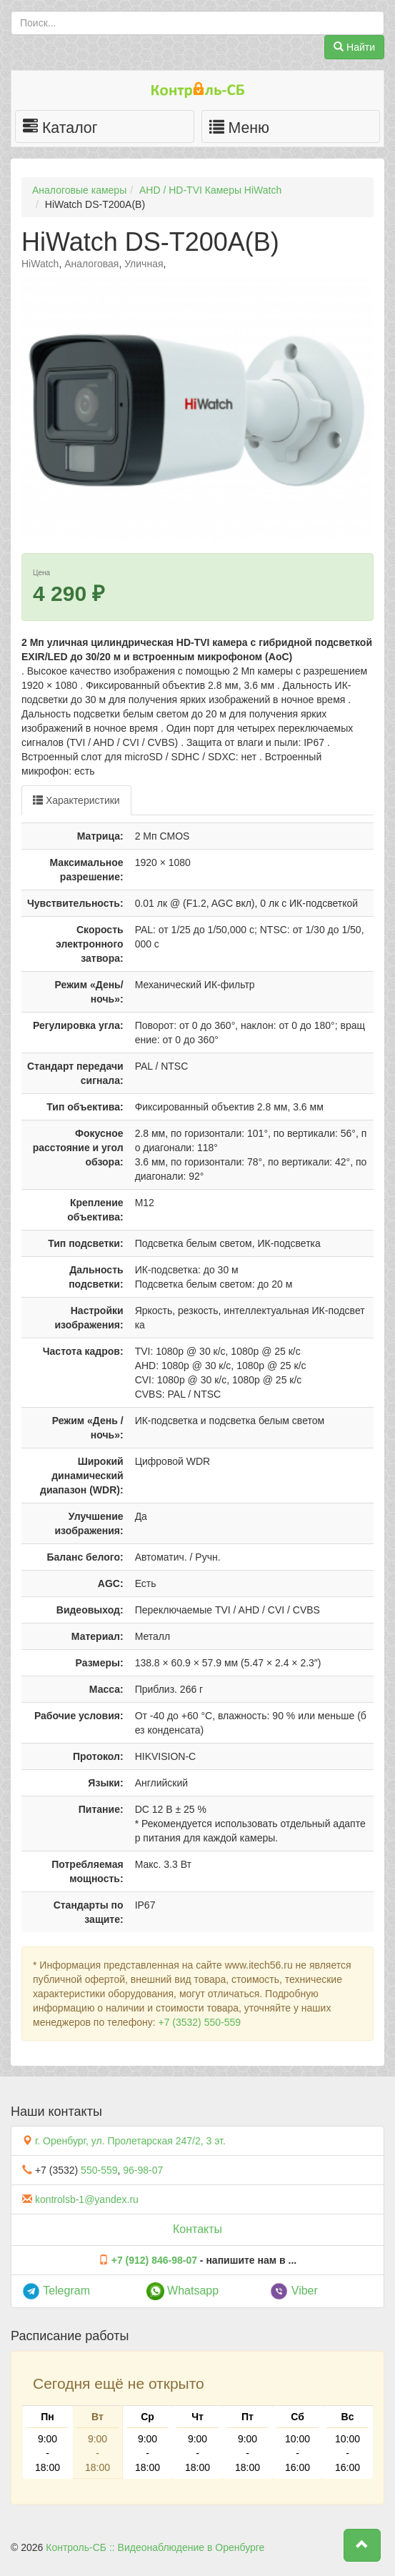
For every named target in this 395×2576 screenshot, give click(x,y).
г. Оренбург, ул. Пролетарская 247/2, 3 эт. (130, 2141)
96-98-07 (143, 2170)
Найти (354, 47)
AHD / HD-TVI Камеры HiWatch (210, 190)
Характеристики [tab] (76, 800)
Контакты (197, 2229)
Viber (294, 2290)
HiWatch (40, 263)
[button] (362, 2545)
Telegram (56, 2290)
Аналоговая (91, 263)
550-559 (99, 2170)
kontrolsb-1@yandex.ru (87, 2199)
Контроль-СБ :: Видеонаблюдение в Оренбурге (155, 2547)
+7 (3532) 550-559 (199, 2022)
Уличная (143, 263)
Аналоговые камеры (79, 190)
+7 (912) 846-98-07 (154, 2260)
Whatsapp (182, 2290)
